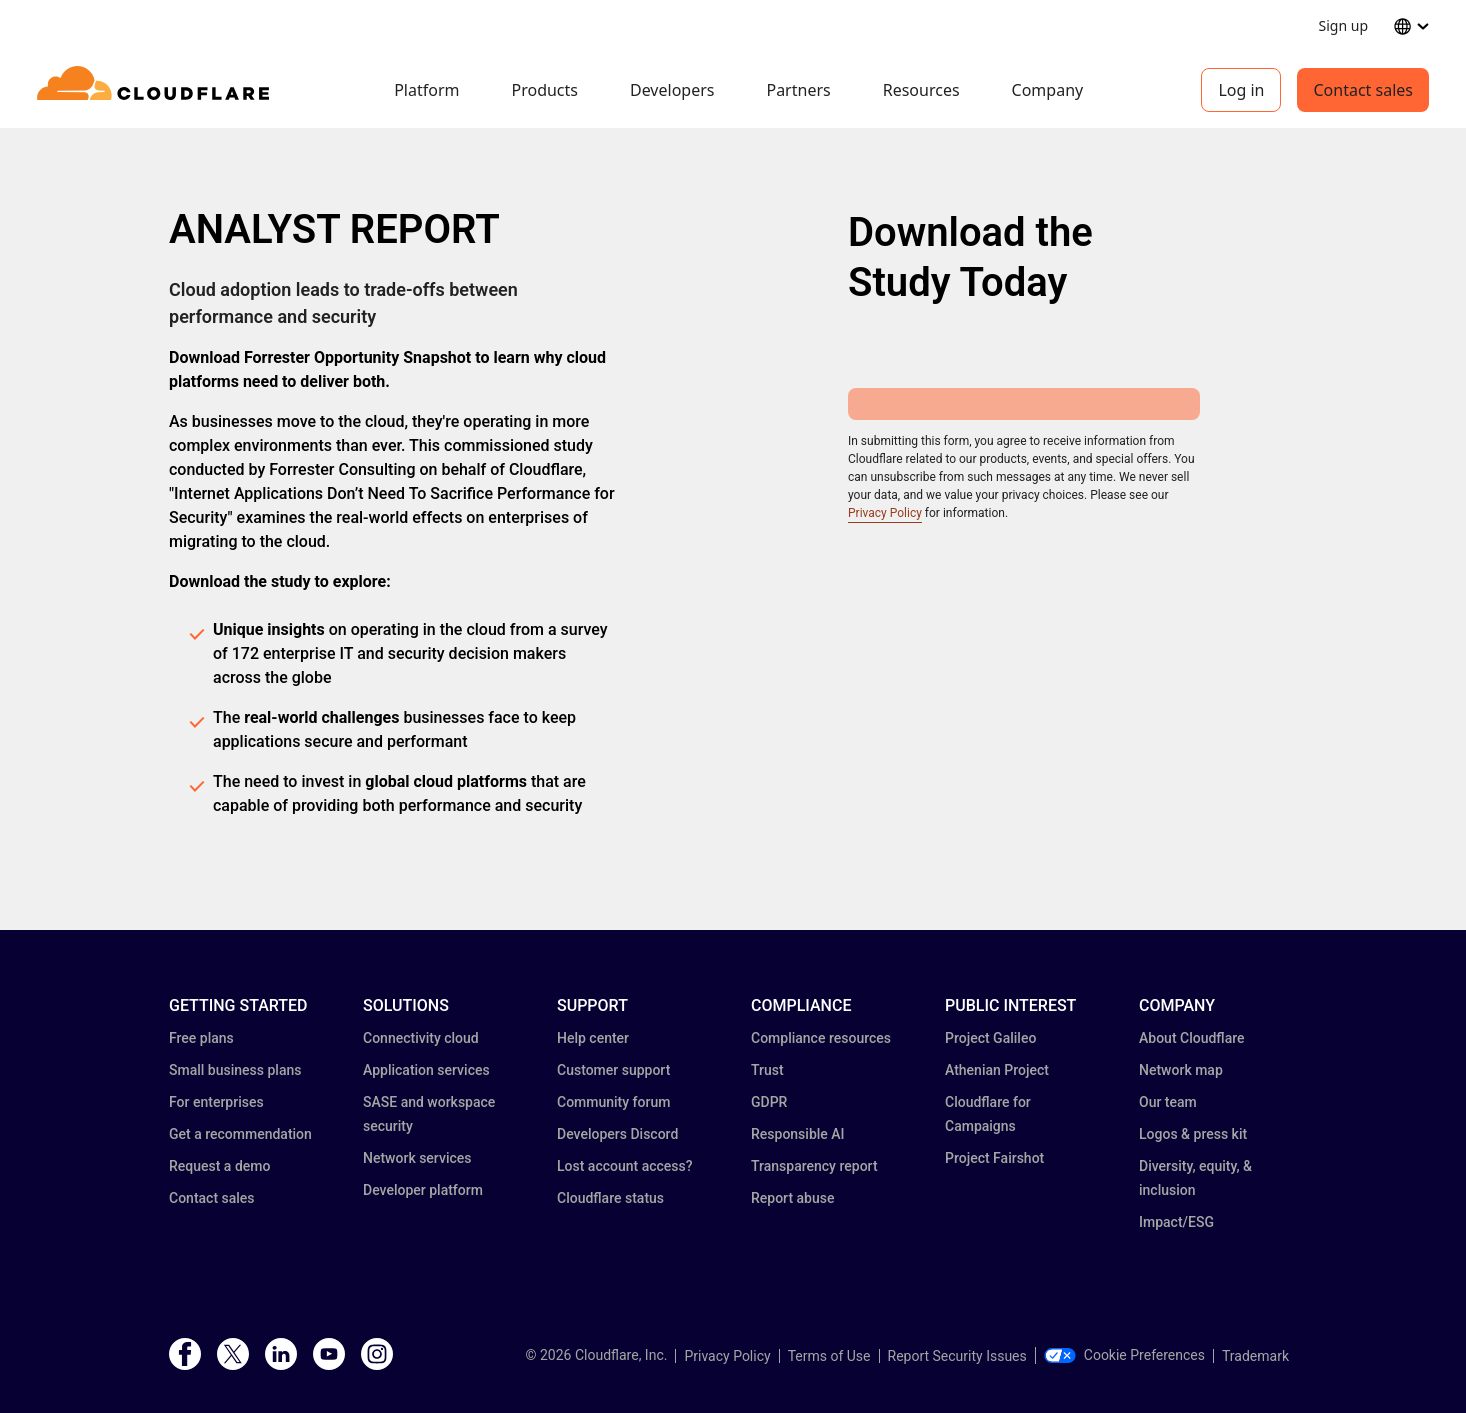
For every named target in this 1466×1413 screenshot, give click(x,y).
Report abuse (792, 1198)
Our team (1168, 1102)
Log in (1241, 90)
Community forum (613, 1102)
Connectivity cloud (421, 1038)
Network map (1181, 1070)
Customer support (613, 1070)
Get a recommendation (240, 1134)
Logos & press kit (1193, 1134)
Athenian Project (997, 1070)
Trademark (1255, 1356)
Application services (426, 1070)
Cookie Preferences (1124, 1355)
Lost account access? (625, 1166)
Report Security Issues (957, 1356)
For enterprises (216, 1102)
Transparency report (814, 1166)
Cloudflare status (610, 1198)
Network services (417, 1158)
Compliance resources (821, 1038)
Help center (593, 1038)
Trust (767, 1070)
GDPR (769, 1102)
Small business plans (235, 1070)
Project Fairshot (994, 1158)
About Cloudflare (1192, 1038)
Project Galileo (990, 1038)
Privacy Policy (885, 513)
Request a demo (219, 1166)
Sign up (1343, 25)
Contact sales (1363, 90)
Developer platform (423, 1190)
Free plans (201, 1038)
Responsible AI (798, 1134)
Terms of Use (829, 1356)
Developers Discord (617, 1134)
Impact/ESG (1176, 1222)
